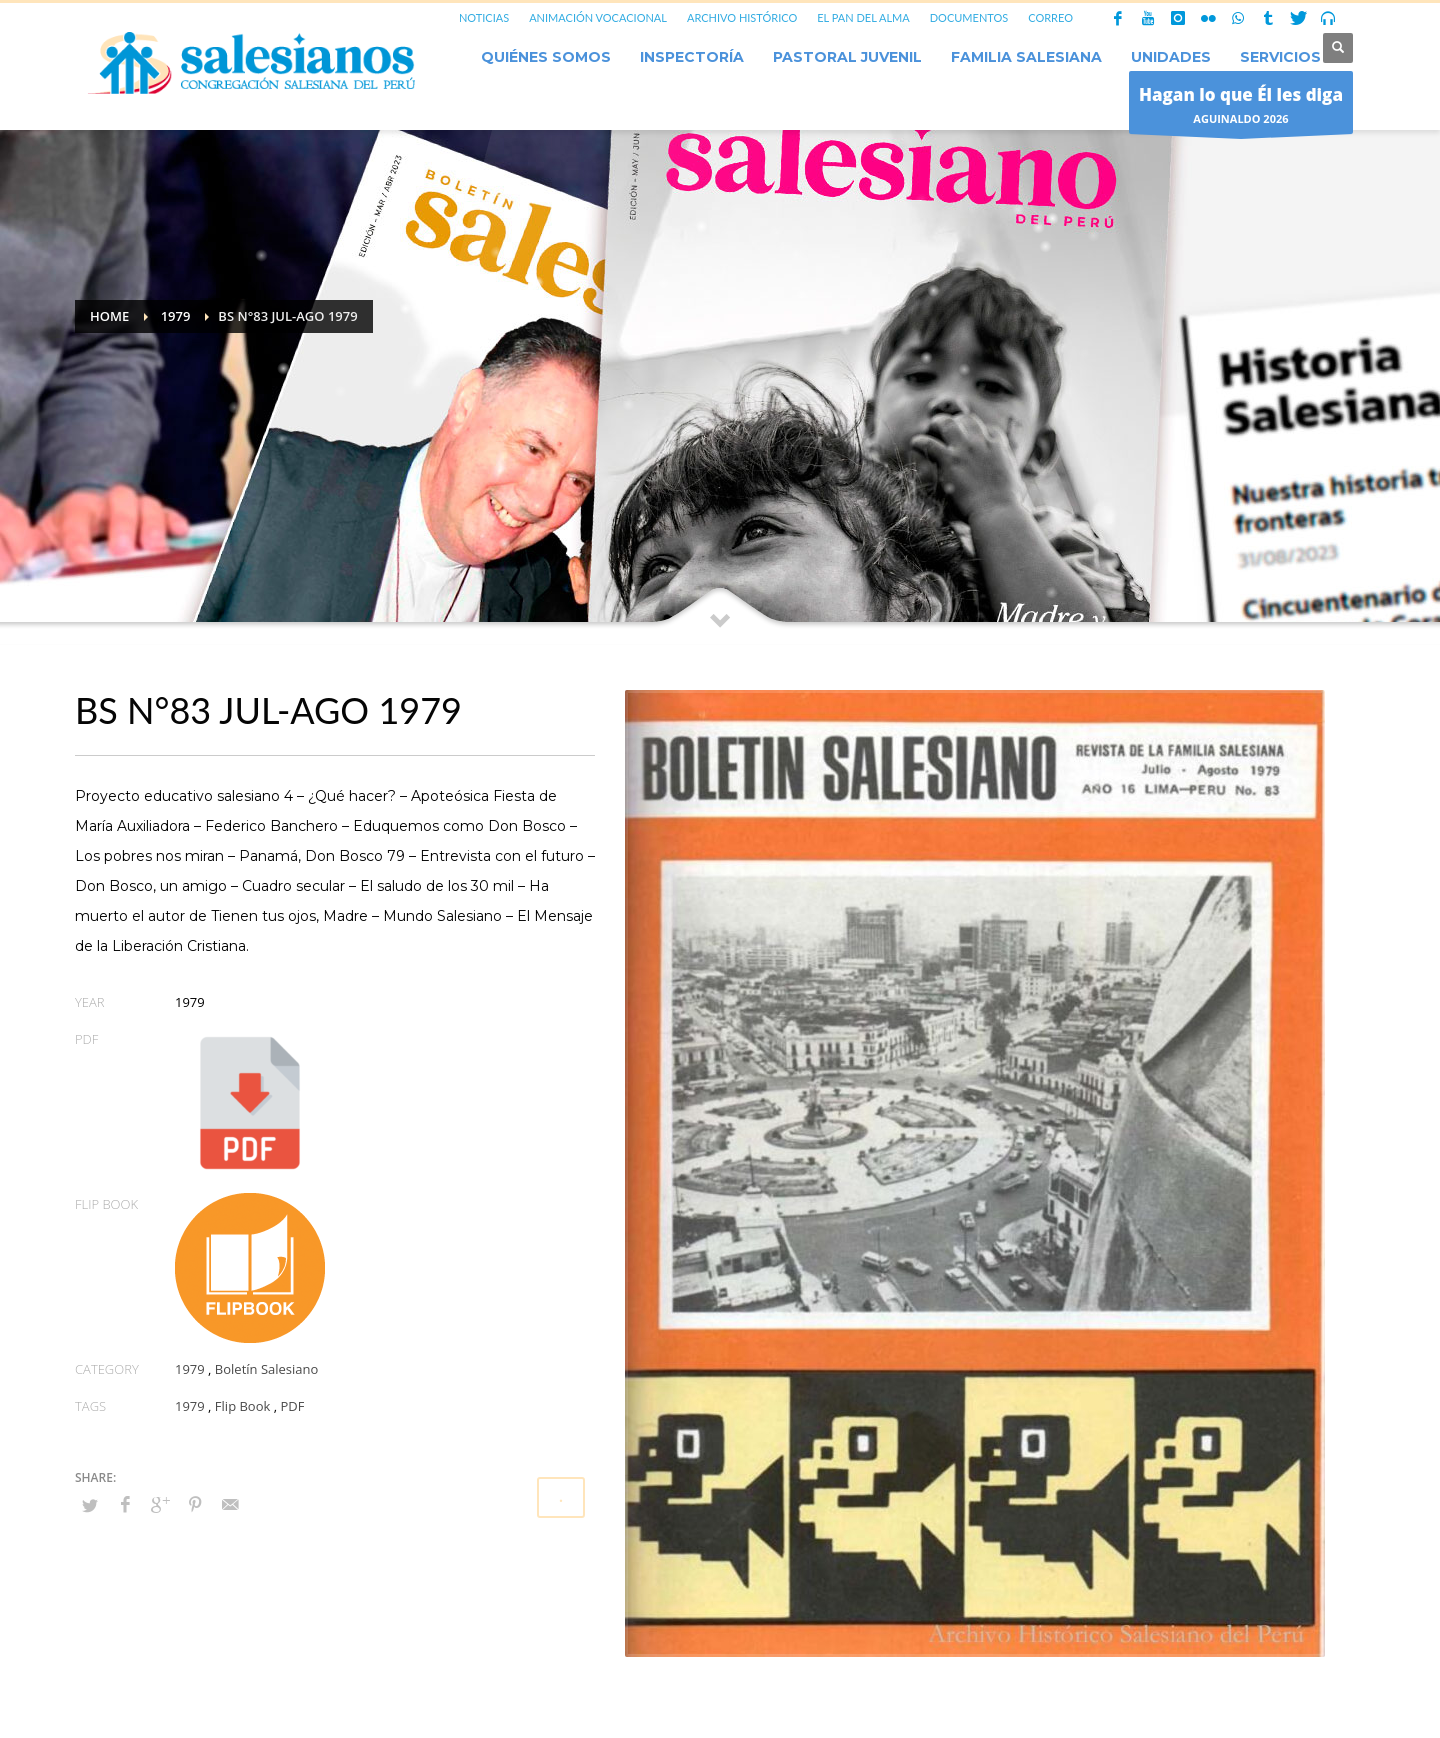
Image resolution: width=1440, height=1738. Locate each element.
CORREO (1050, 17)
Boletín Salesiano (267, 1369)
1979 (190, 1369)
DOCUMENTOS (969, 17)
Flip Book (242, 1406)
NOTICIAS (484, 17)
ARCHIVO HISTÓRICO (742, 17)
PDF (292, 1406)
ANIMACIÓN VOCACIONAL (598, 17)
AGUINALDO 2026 (1241, 107)
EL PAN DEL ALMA (863, 17)
